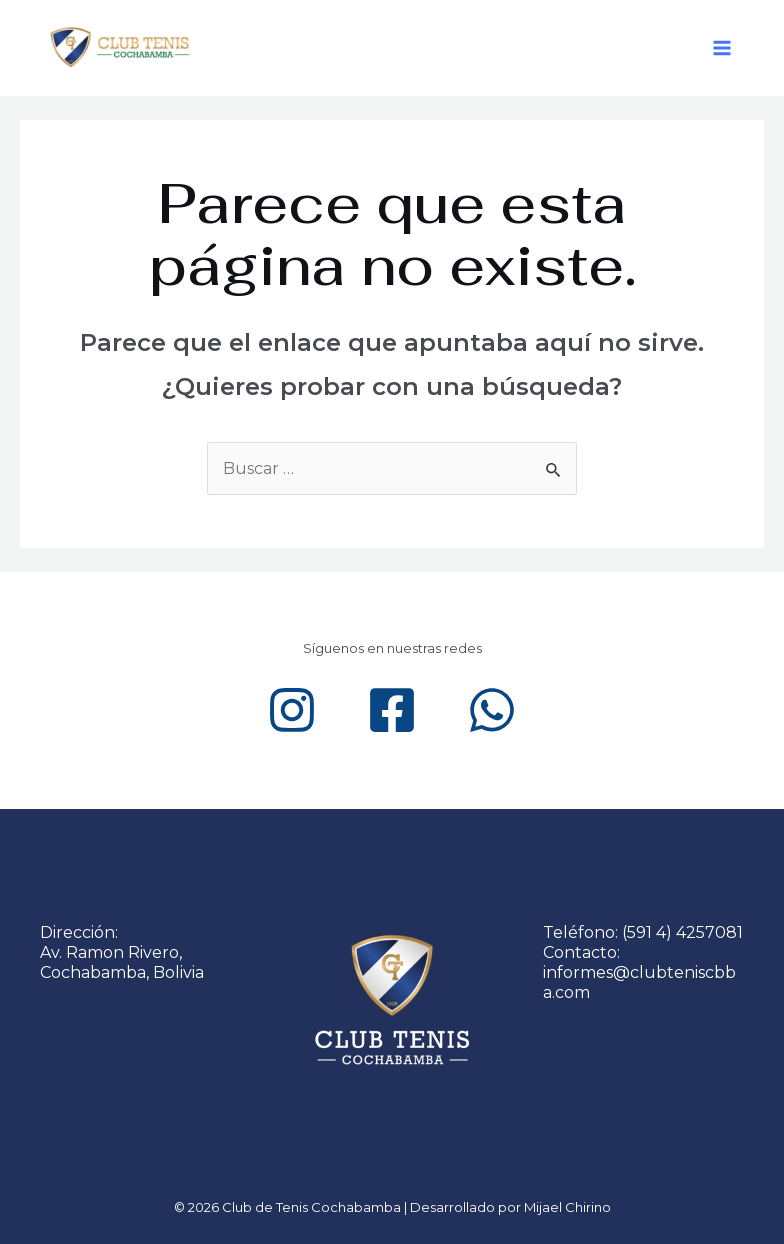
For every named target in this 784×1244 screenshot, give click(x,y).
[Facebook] (392, 710)
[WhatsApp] (492, 710)
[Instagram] (292, 710)
